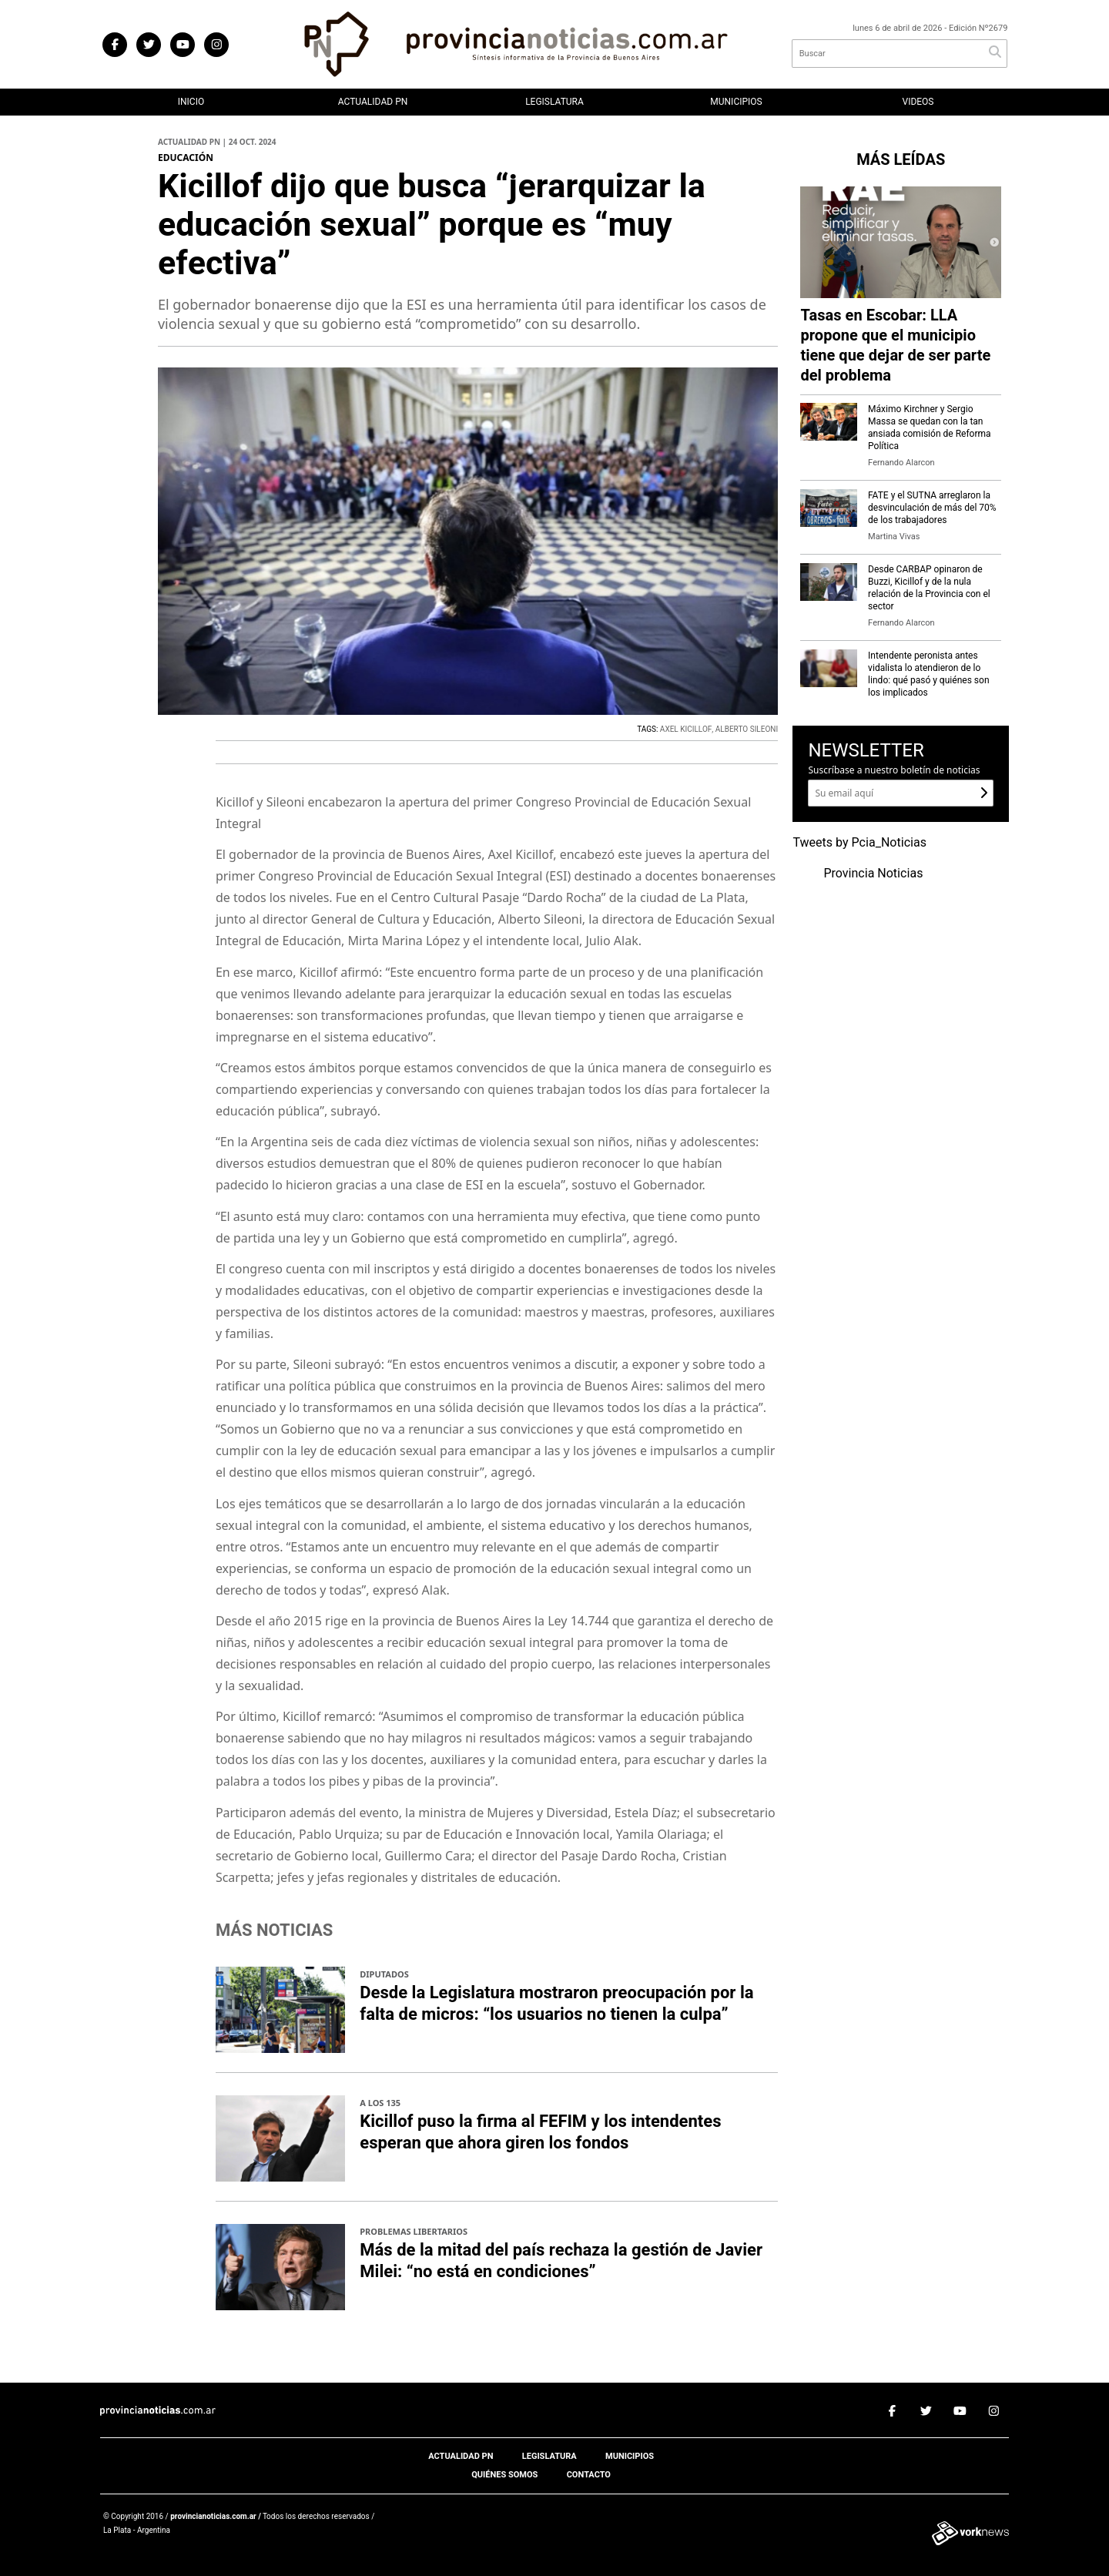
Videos (918, 102)
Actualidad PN (373, 102)
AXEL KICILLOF (686, 729)
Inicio (191, 102)
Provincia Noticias (873, 873)
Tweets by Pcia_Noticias (859, 843)
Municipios (736, 102)
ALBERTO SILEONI (746, 729)
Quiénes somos (504, 2474)
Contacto (589, 2474)
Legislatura (554, 102)
